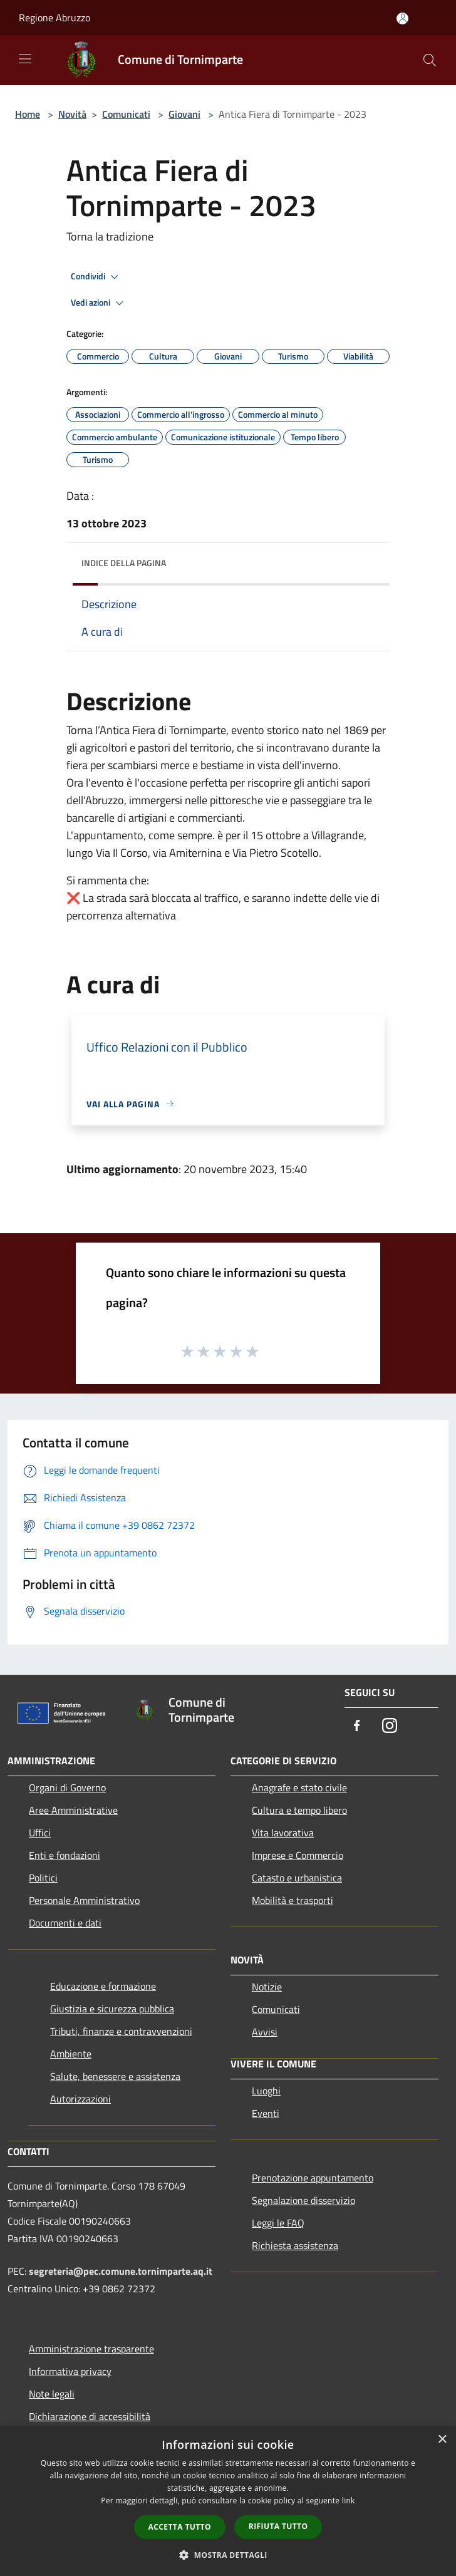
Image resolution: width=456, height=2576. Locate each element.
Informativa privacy (70, 2371)
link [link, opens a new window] (348, 2500)
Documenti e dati (65, 1922)
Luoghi (266, 2090)
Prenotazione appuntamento (312, 2177)
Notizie (267, 1986)
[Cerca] (429, 60)
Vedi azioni (99, 303)
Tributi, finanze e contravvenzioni (121, 2031)
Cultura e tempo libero (299, 1810)
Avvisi (264, 2031)
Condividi (96, 276)
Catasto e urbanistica (297, 1877)
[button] (228, 2554)
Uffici (40, 1832)
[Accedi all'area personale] (402, 18)
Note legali (52, 2393)
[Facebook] (357, 1726)
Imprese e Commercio (297, 1855)
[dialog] (228, 2501)
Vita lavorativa (283, 1832)
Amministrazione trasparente (91, 2348)
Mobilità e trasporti (292, 1900)
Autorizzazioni (80, 2098)
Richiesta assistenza (295, 2245)
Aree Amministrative (73, 1810)
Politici (43, 1877)
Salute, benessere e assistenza (115, 2076)
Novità (72, 114)
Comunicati (126, 114)
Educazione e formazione (103, 1986)
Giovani (184, 114)
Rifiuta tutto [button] (278, 2526)
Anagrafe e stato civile (299, 1787)
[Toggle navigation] (25, 58)
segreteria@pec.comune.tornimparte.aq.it (120, 2271)
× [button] (442, 2439)
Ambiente (70, 2053)
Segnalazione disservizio (303, 2200)
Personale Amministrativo (84, 1900)
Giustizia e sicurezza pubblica (112, 2008)
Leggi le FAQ (278, 2222)
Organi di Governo (67, 1787)
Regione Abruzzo (54, 17)
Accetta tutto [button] (179, 2527)
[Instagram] (389, 1726)
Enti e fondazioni (64, 1855)
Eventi (265, 2113)
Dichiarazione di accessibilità (89, 2416)
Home (27, 114)
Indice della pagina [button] (123, 562)
